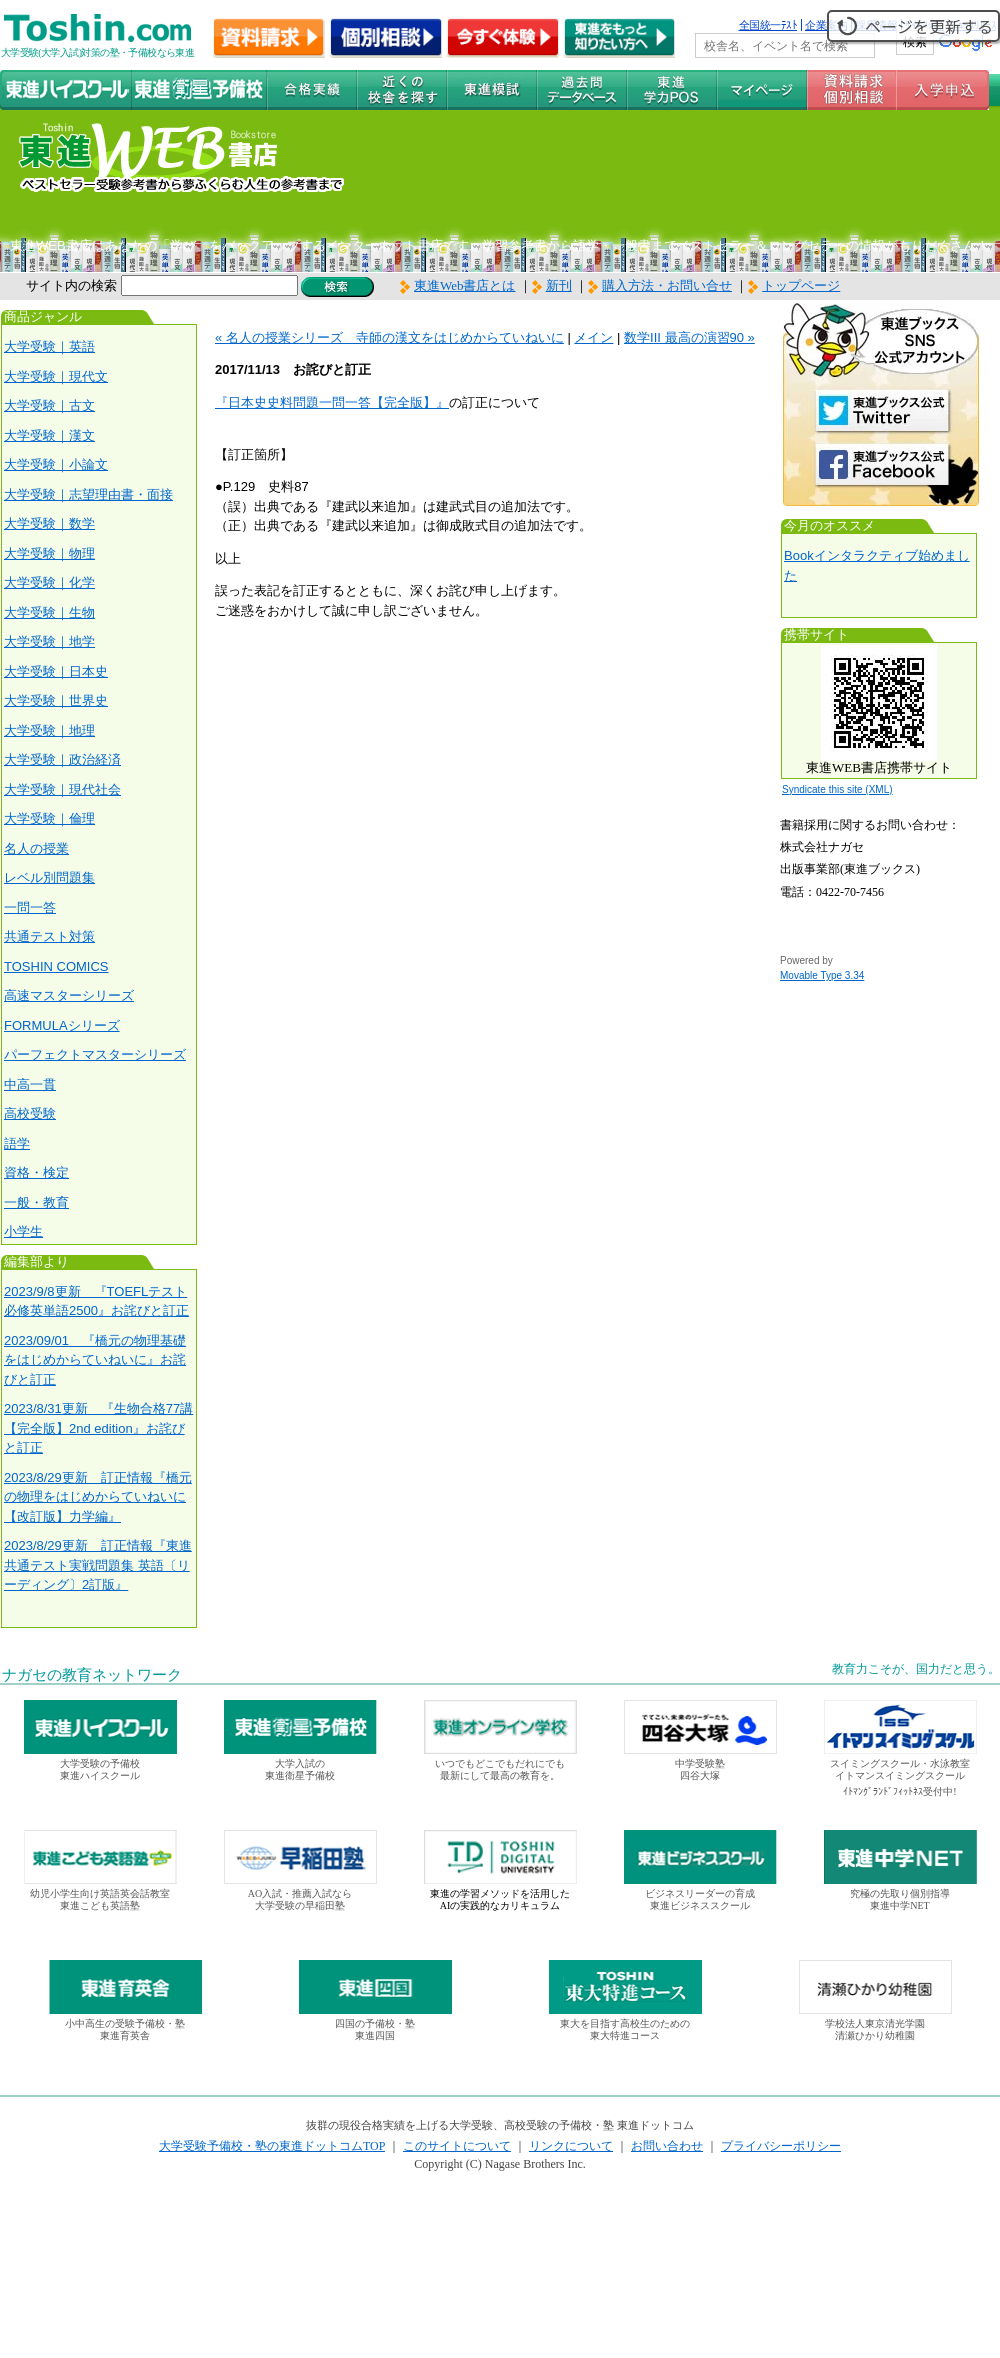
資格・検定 (36, 1172)
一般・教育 (36, 1202)
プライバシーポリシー (781, 2146)
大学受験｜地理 (49, 730)
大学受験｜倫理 (49, 818)
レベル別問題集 (49, 877)
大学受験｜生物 (49, 612)
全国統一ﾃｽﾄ (768, 25)
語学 (17, 1143)
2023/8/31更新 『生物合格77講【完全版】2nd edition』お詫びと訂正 (98, 1428)
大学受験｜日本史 (56, 671)
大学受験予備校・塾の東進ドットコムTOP (272, 2146)
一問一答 (30, 907)
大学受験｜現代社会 (62, 789)
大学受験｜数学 (49, 523)
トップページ (801, 285)
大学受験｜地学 (49, 641)
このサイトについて (457, 2146)
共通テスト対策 (49, 936)
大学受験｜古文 (49, 405)
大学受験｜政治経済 (62, 759)
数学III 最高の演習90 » (689, 337)
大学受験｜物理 (49, 553)
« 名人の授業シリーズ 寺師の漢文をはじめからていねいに (389, 337)
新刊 (552, 285)
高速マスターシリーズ (69, 995)
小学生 (23, 1231)
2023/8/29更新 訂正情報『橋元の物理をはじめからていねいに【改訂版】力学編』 (98, 1497)
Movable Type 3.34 (822, 975)
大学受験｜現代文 (56, 376)
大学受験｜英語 (49, 346)
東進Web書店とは (458, 285)
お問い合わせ (667, 2146)
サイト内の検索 (71, 285)
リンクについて (571, 2146)
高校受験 (30, 1113)
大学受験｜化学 (49, 582)
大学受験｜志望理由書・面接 (88, 494)
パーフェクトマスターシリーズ (95, 1054)
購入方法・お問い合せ (667, 285)
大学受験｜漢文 (49, 435)
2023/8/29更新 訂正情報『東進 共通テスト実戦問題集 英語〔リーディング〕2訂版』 (98, 1565)
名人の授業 (36, 848)
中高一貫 (30, 1084)
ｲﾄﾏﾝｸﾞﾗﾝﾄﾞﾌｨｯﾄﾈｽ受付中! (899, 1791)
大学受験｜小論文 (56, 464)
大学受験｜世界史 (56, 700)
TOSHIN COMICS (56, 966)
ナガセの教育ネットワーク (92, 1675)
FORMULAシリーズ (62, 1025)
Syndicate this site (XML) (837, 789)
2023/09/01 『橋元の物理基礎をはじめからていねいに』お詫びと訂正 (95, 1360)
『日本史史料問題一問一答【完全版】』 (332, 402)
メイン (593, 337)
